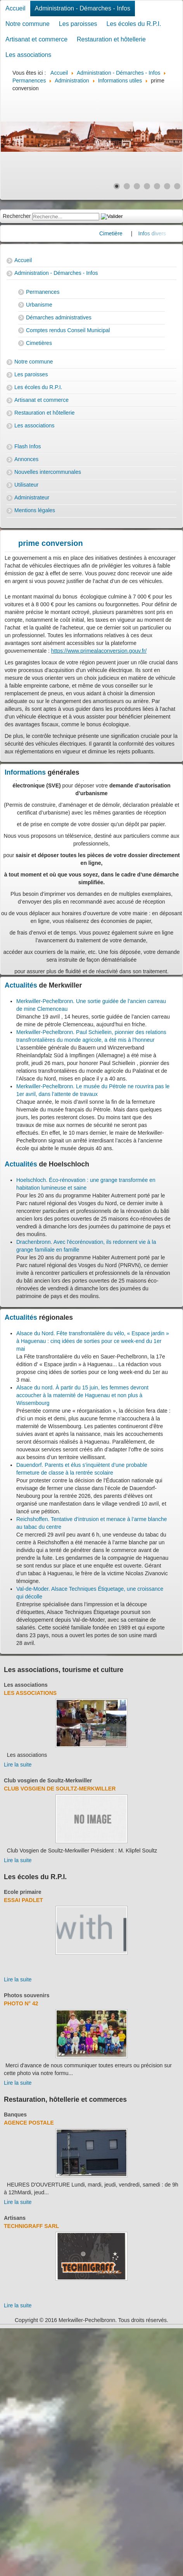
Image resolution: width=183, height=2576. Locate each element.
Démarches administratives (59, 317)
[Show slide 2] (127, 186)
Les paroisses (78, 24)
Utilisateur (26, 485)
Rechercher (17, 216)
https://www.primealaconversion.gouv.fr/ (99, 651)
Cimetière (123, 233)
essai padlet (23, 1900)
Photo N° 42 (21, 2003)
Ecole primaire (22, 1892)
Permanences (42, 292)
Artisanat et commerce (36, 39)
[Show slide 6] (167, 186)
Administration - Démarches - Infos (82, 8)
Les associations (28, 54)
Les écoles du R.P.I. (134, 24)
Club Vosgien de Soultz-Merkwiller (60, 1788)
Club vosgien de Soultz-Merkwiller (48, 1780)
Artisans (15, 2218)
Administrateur (31, 497)
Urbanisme (39, 305)
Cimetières (39, 343)
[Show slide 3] (137, 186)
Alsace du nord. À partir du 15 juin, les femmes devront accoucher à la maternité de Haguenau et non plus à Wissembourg (82, 1395)
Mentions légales (34, 510)
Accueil (15, 8)
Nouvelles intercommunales (47, 472)
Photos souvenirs (26, 1995)
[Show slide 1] (117, 186)
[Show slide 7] (177, 186)
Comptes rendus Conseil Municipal (68, 330)
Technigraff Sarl (31, 2226)
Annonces (26, 459)
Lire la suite (18, 1764)
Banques (15, 2114)
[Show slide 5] (157, 186)
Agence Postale (29, 2123)
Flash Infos (27, 446)
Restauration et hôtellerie (111, 39)
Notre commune (27, 24)
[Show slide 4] (147, 186)
